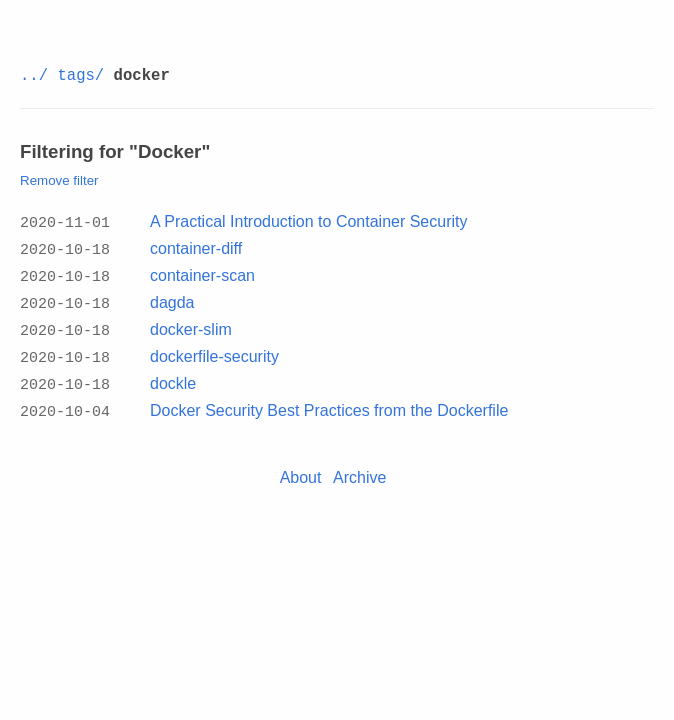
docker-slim (191, 323)
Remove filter (59, 180)
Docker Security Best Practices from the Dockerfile (329, 400)
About (301, 466)
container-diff (196, 247)
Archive (359, 466)
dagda (172, 298)
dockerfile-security (214, 349)
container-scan (202, 272)
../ (34, 76)
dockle (173, 375)
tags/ (80, 76)
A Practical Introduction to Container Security (309, 221)
